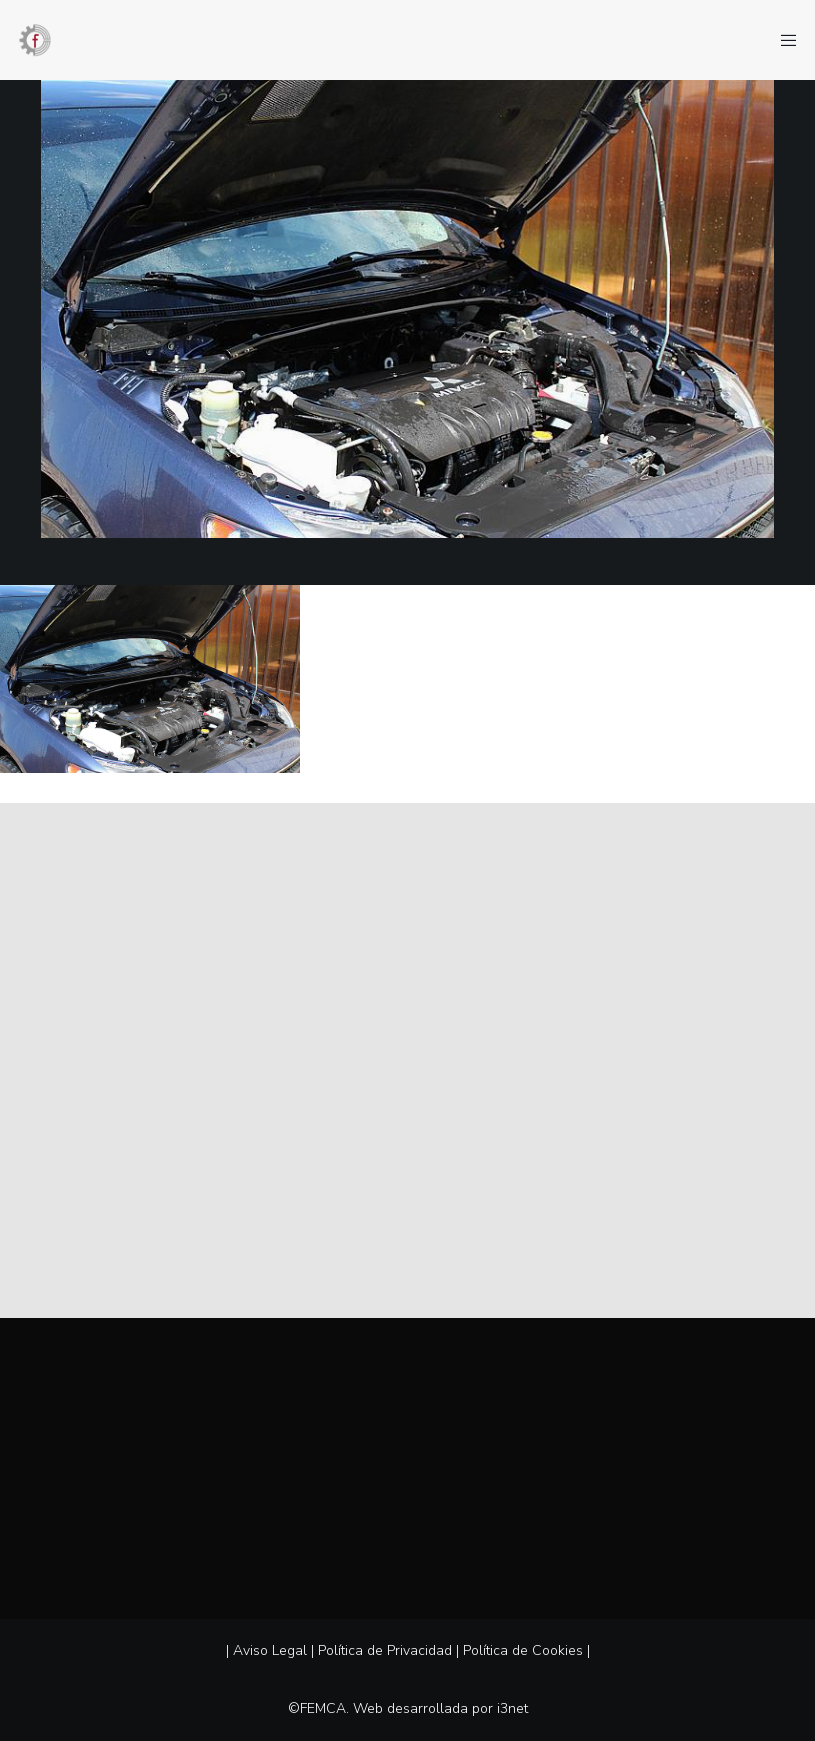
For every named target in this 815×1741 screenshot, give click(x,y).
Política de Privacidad (385, 1650)
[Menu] (782, 40)
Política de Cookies (523, 1650)
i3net (512, 1708)
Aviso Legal (270, 1650)
